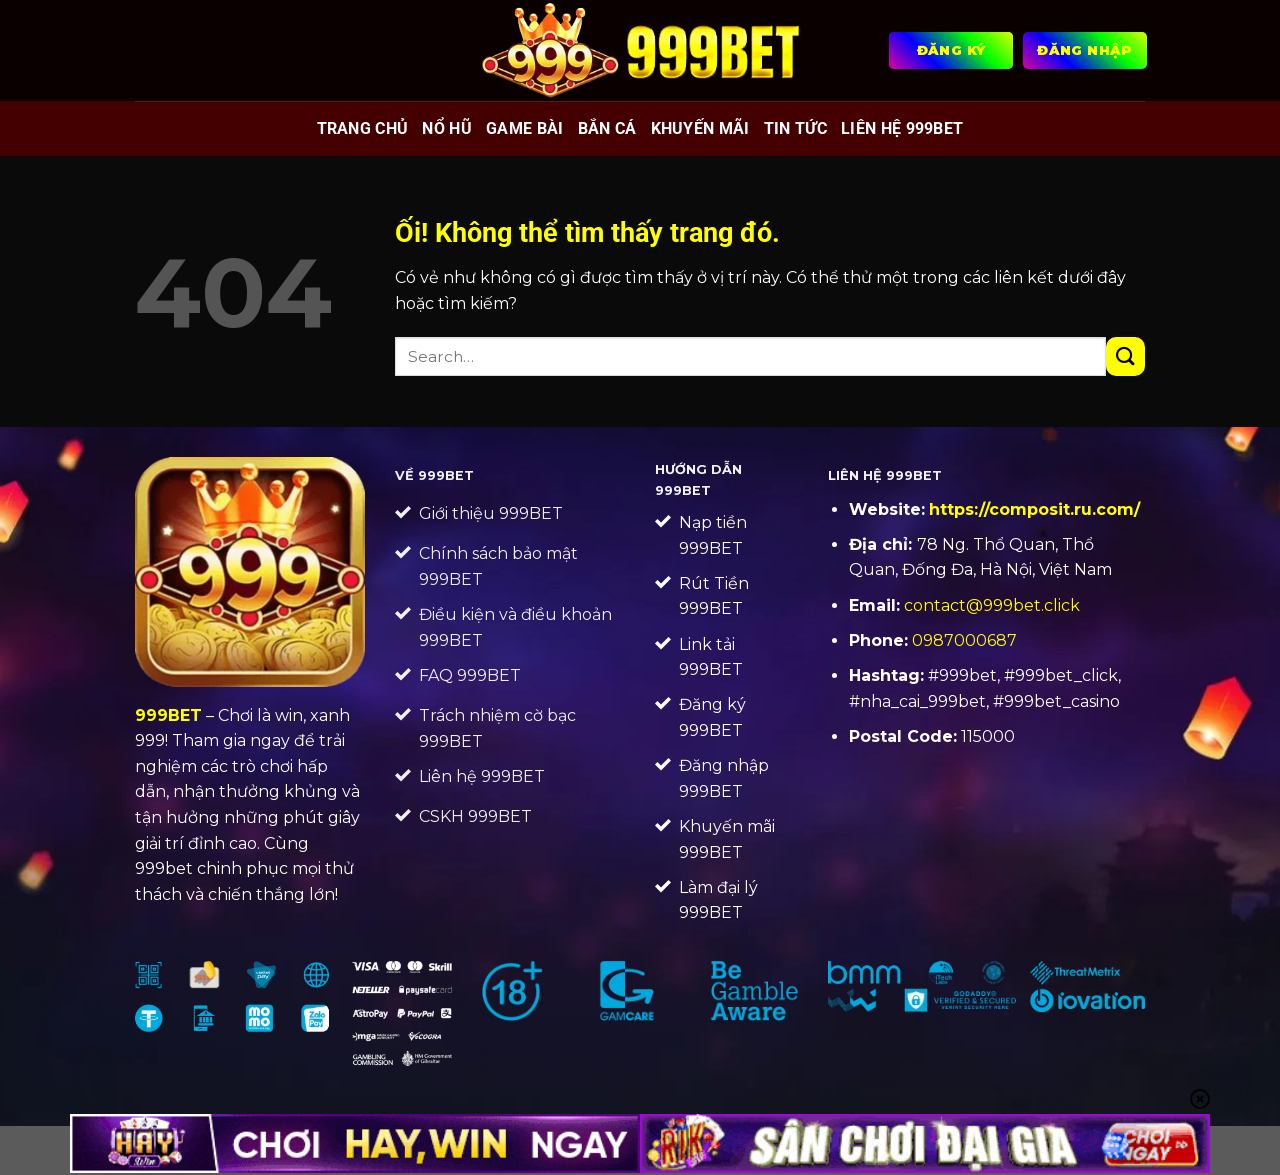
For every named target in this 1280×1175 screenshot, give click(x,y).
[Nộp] (1125, 356)
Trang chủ (363, 128)
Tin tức (795, 128)
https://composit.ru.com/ (1034, 509)
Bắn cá (607, 128)
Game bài (525, 128)
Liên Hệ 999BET (902, 128)
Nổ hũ (447, 128)
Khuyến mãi (700, 128)
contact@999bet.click (992, 605)
